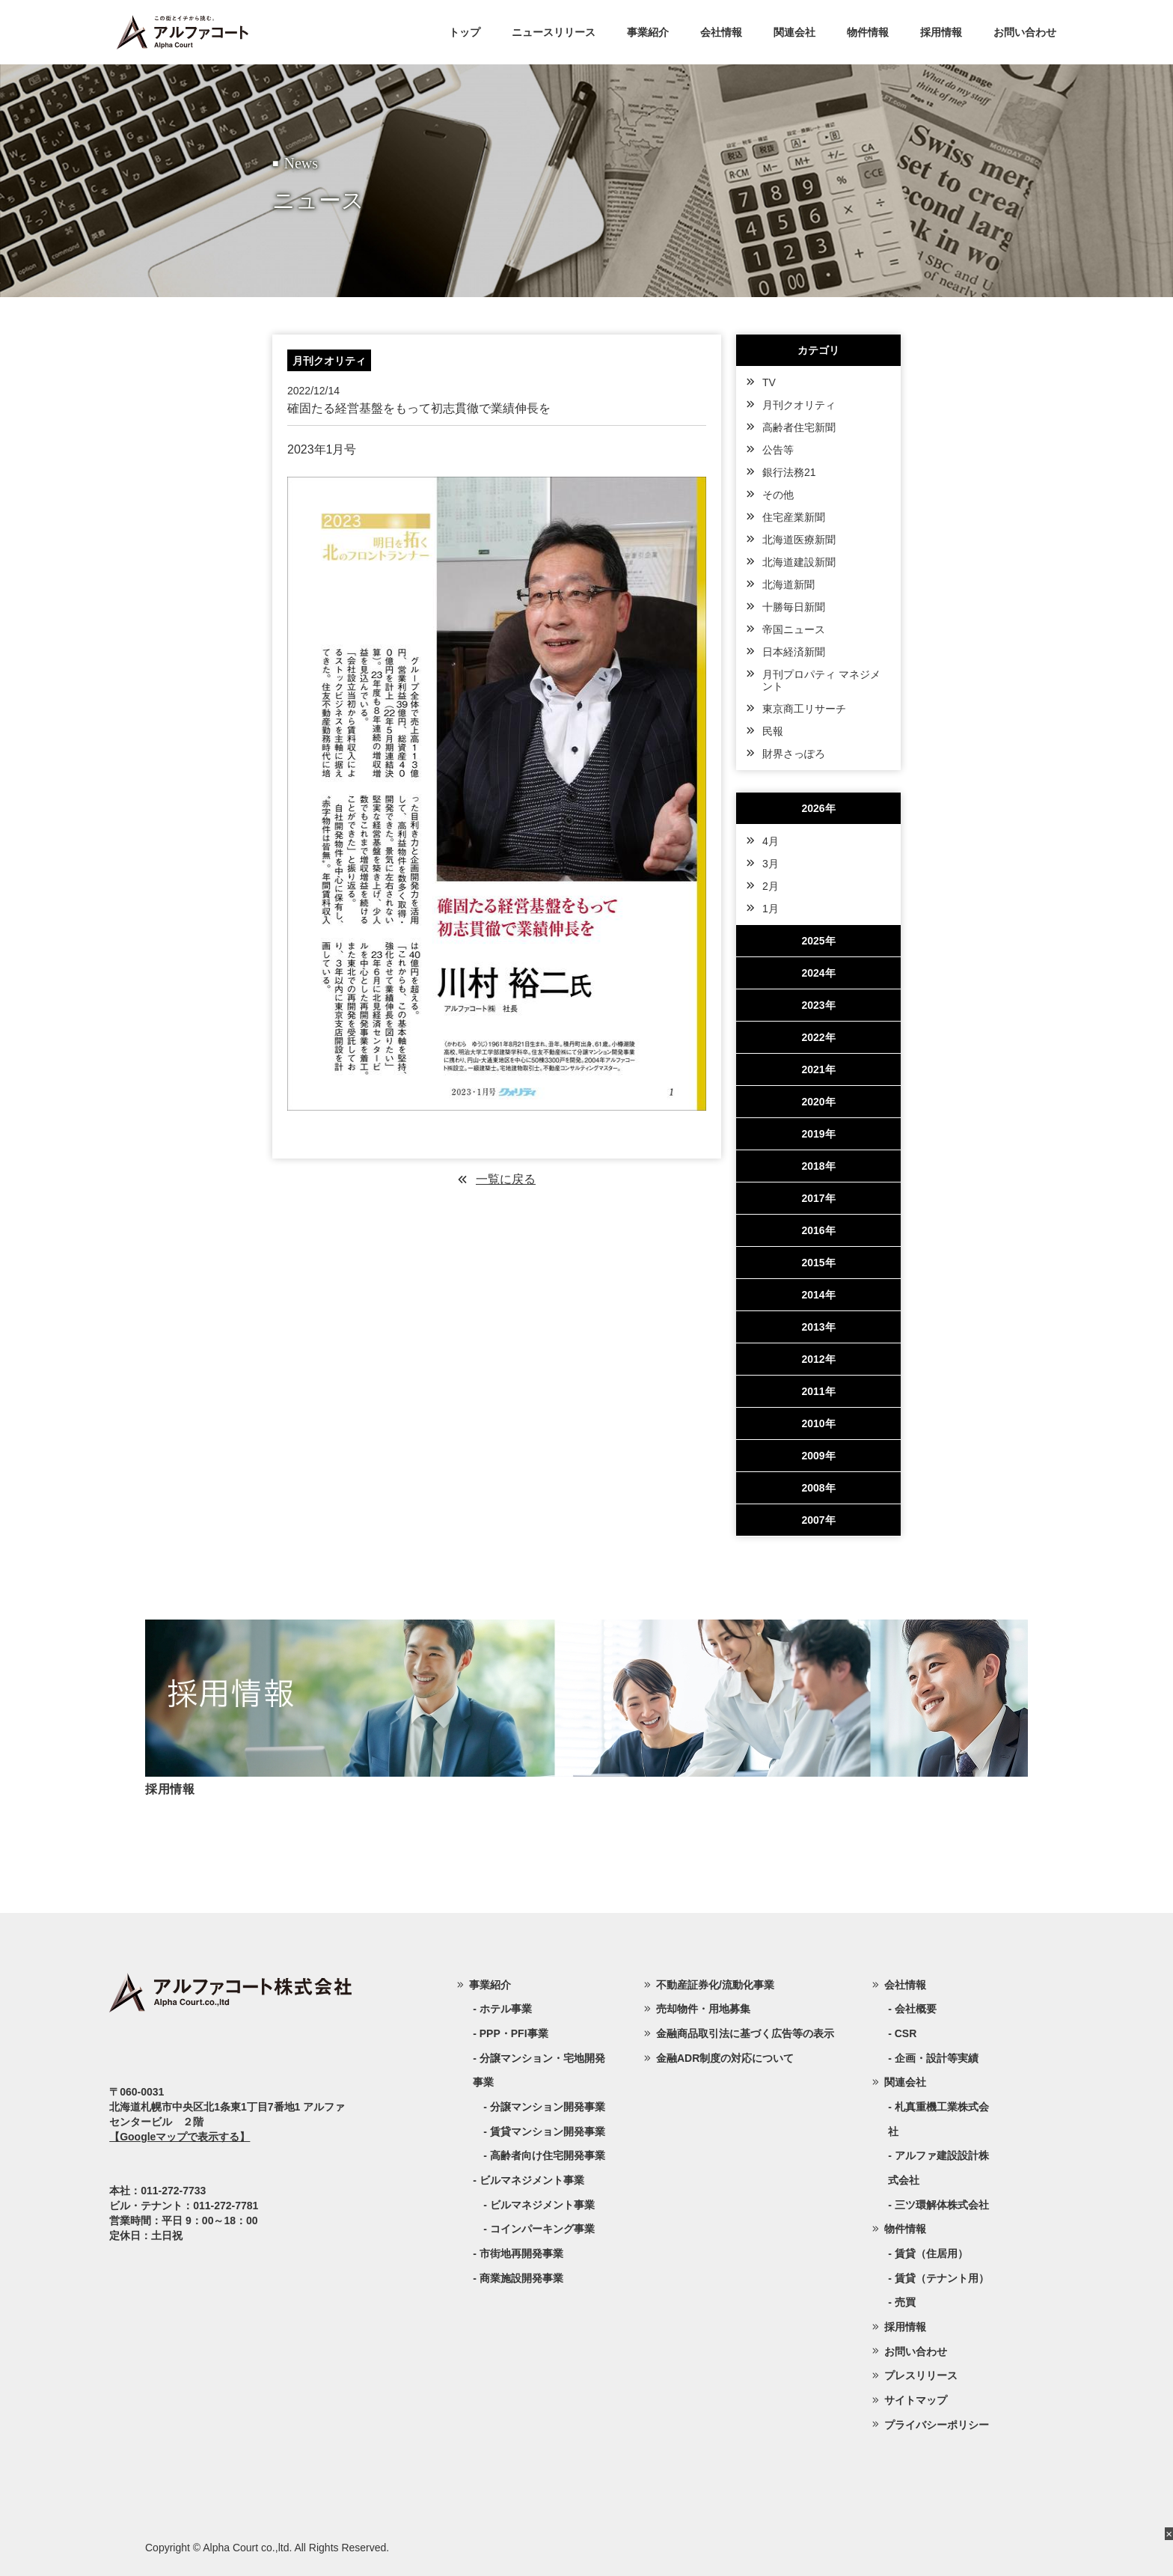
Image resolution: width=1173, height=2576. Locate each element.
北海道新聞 (788, 584)
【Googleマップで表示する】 (179, 2137)
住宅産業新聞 (793, 517)
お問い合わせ (1024, 32)
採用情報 (941, 32)
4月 (770, 841)
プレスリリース (921, 2375)
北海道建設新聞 (799, 562)
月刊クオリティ (799, 405)
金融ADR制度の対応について (725, 2058)
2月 (770, 886)
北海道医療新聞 (799, 540)
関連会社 (794, 32)
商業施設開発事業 (521, 2278)
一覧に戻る (506, 1179)
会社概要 (916, 2009)
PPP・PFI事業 (514, 2033)
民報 (772, 731)
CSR (906, 2033)
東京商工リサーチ (804, 709)
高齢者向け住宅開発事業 (547, 2155)
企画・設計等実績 (936, 2058)
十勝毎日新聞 (793, 607)
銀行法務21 (789, 472)
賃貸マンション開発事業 (547, 2131)
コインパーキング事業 (542, 2229)
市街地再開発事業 (521, 2253)
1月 (770, 909)
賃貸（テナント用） (942, 2278)
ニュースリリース (553, 32)
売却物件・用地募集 (703, 2009)
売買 (905, 2302)
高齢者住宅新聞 (799, 427)
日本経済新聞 (793, 652)
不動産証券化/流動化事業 (715, 1985)
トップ (464, 32)
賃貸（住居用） (931, 2253)
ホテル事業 (506, 2009)
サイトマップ (915, 2400)
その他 (778, 495)
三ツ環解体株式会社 (942, 2205)
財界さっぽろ (793, 754)
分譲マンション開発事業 (547, 2107)
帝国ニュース (793, 629)
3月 (770, 864)
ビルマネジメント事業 (542, 2205)
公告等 (778, 450)
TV (769, 382)
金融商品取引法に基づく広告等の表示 (745, 2033)
